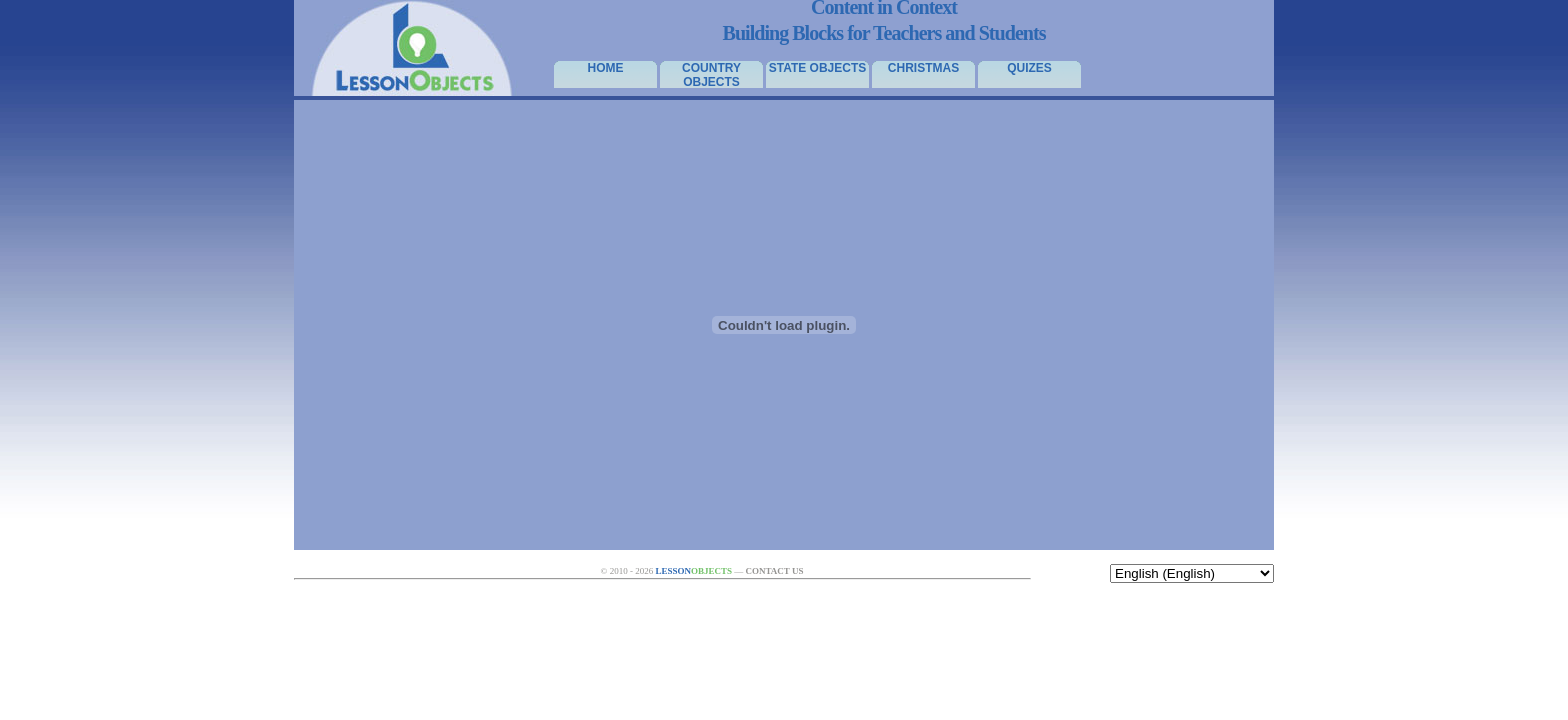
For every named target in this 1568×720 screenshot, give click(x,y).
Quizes (1029, 68)
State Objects (818, 68)
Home (606, 68)
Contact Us (774, 571)
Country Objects (711, 74)
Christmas (923, 68)
